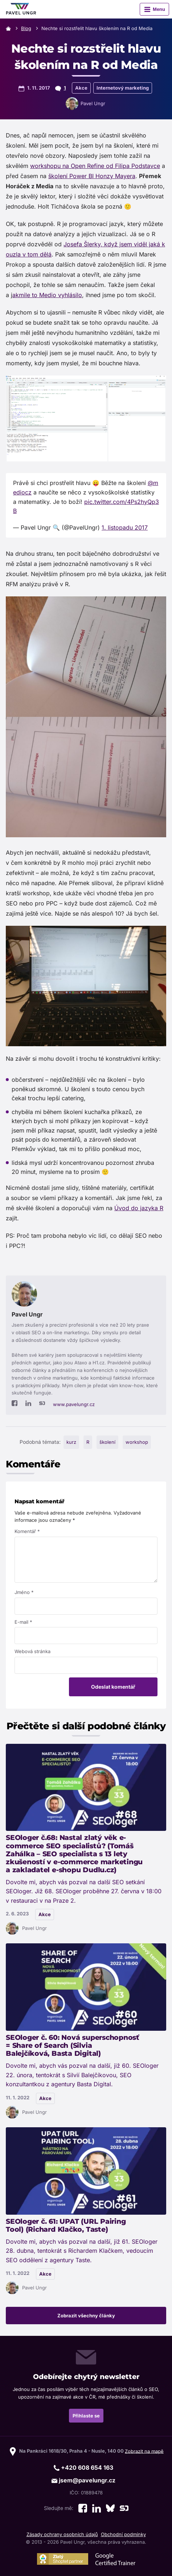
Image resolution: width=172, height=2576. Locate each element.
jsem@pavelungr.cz (83, 2480)
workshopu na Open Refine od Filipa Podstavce (95, 165)
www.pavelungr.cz (74, 1404)
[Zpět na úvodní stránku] (21, 9)
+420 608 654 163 (83, 2467)
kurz (71, 1442)
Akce (81, 88)
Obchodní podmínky (123, 2534)
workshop (137, 1442)
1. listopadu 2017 (125, 527)
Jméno (24, 1592)
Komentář (27, 1531)
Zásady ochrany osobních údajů (62, 2534)
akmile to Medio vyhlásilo (47, 295)
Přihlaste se (86, 2416)
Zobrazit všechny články (86, 2315)
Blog (26, 28)
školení (107, 1442)
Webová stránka (32, 1651)
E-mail (23, 1622)
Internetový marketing (123, 88)
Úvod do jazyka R (138, 1208)
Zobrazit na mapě (144, 2451)
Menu (159, 9)
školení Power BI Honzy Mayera (91, 176)
